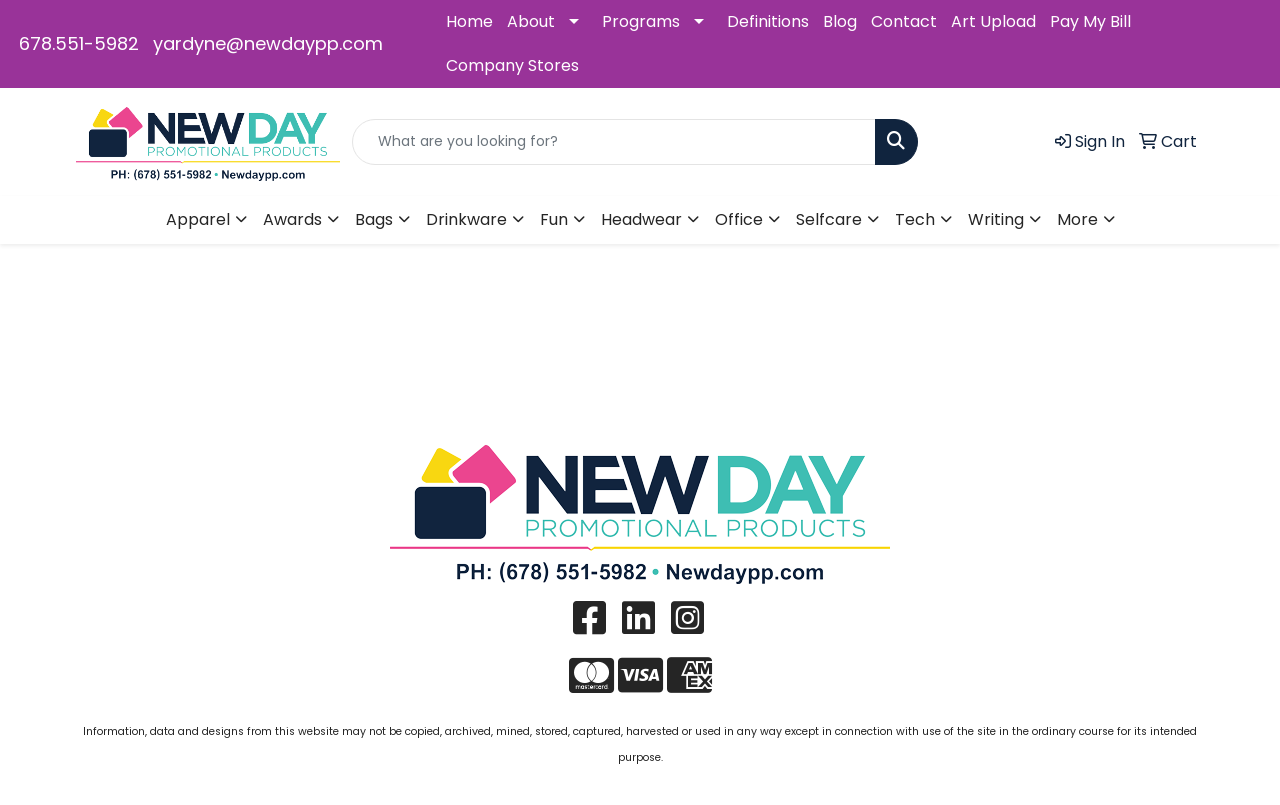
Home (469, 21)
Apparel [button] (198, 219)
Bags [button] (374, 219)
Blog (840, 21)
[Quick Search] (614, 142)
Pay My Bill (1090, 21)
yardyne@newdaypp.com (268, 43)
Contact (904, 21)
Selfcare (829, 219)
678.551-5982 (79, 43)
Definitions (768, 21)
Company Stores (512, 65)
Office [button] (739, 219)
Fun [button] (554, 219)
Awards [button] (292, 219)
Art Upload (993, 21)
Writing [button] (996, 219)
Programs (641, 21)
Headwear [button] (641, 219)
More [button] (1077, 219)
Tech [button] (915, 219)
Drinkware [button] (466, 219)
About (531, 21)
